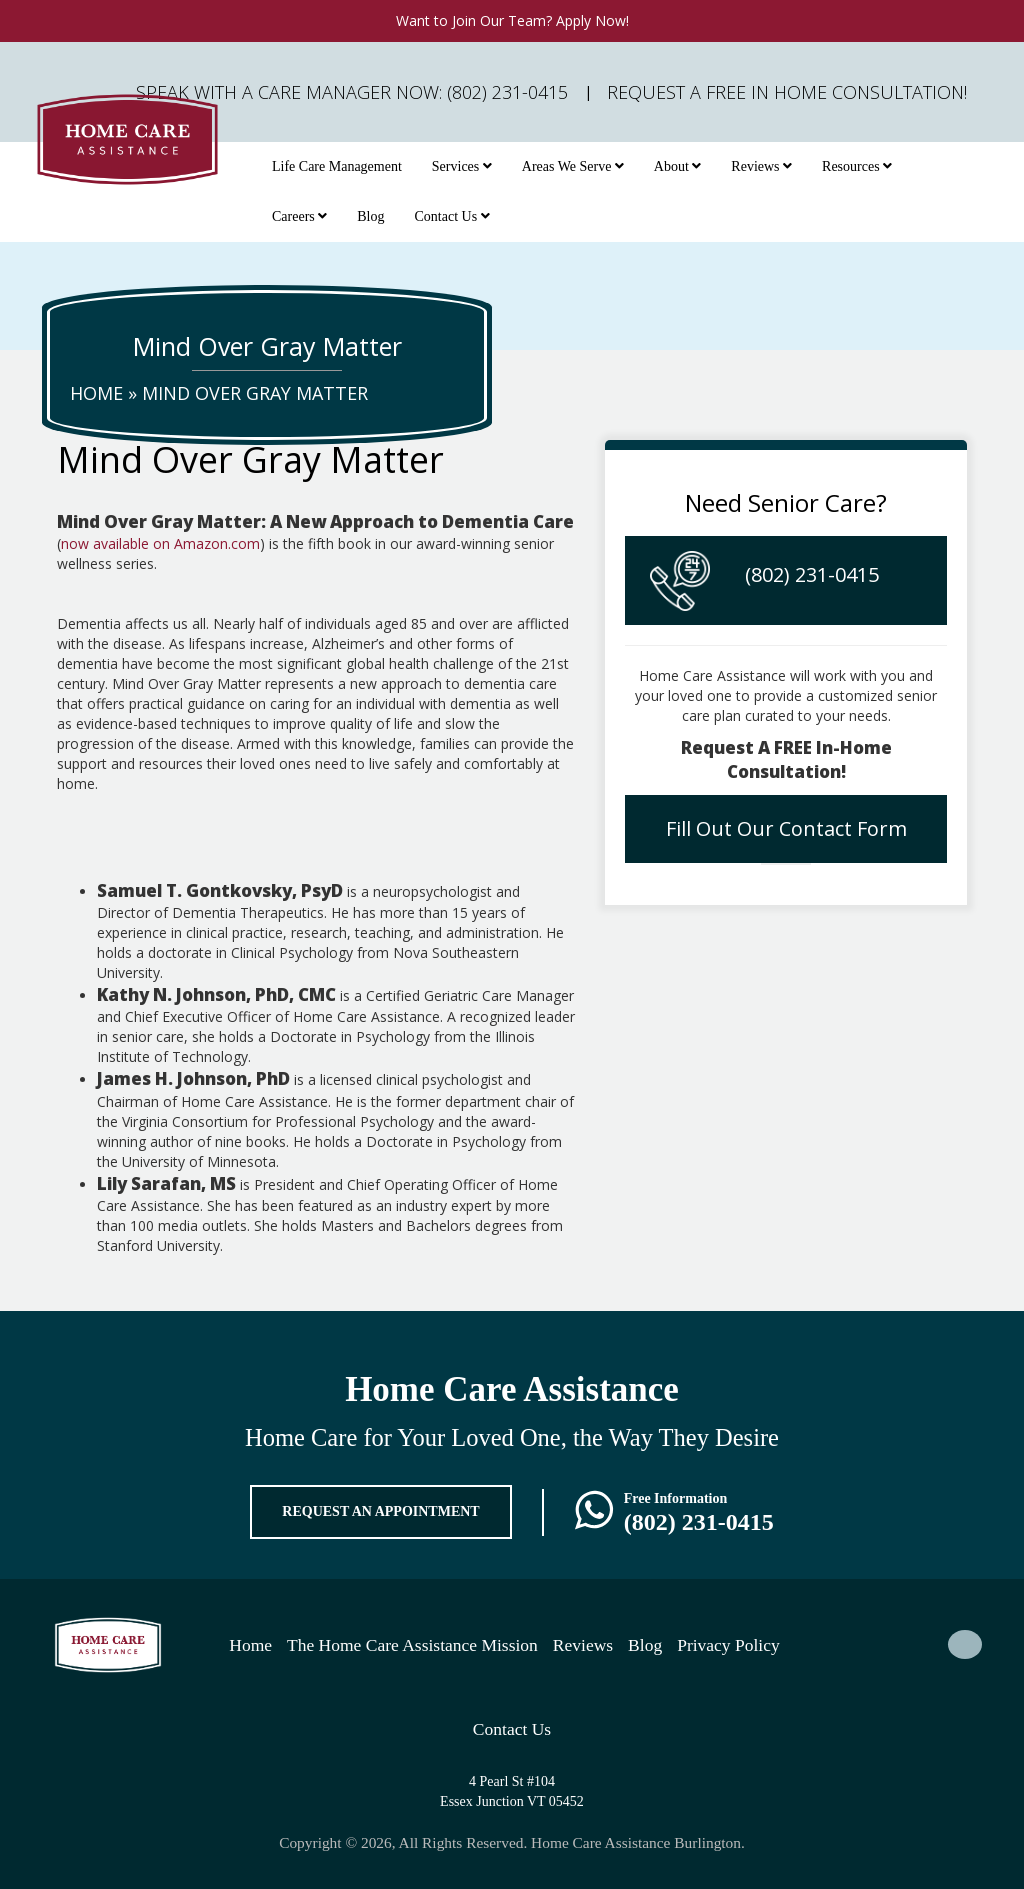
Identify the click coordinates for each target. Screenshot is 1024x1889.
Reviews (761, 166)
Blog (370, 216)
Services (462, 166)
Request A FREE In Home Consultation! (787, 92)
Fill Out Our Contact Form (786, 828)
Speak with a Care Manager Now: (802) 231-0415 (352, 92)
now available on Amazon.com (160, 543)
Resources (857, 166)
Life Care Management (337, 166)
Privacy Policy (728, 1645)
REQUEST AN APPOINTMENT (380, 1511)
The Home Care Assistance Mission (412, 1645)
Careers (299, 216)
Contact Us (452, 216)
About (678, 166)
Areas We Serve (573, 166)
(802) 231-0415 (812, 574)
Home (96, 393)
